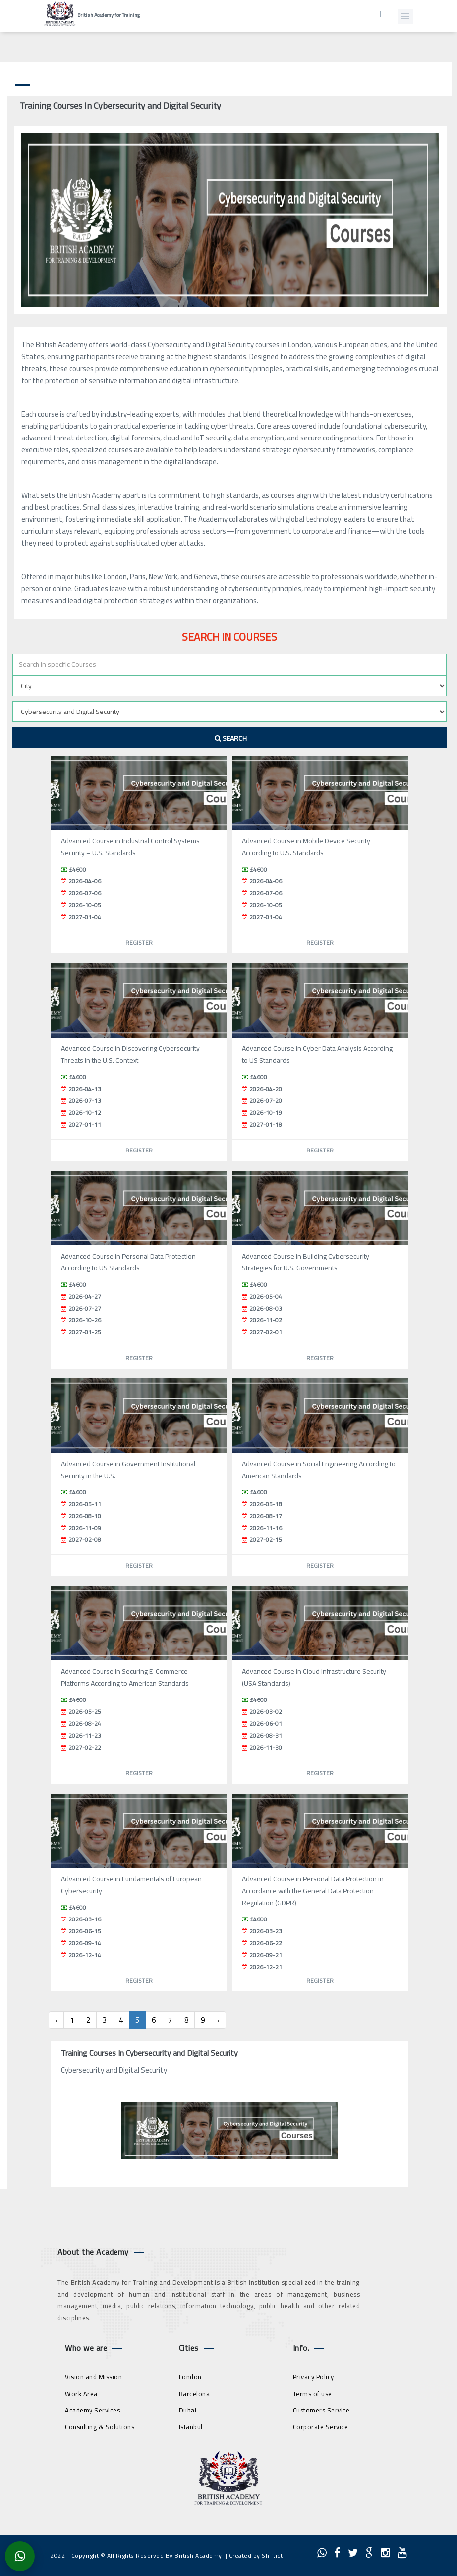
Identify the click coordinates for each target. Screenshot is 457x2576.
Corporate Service (320, 2427)
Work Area (81, 2394)
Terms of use (312, 2394)
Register (139, 942)
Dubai (188, 2410)
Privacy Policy (313, 2377)
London (190, 2377)
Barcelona (194, 2394)
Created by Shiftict (256, 2555)
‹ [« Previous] (56, 2020)
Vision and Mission (93, 2377)
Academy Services (92, 2410)
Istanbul (191, 2427)
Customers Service (321, 2410)
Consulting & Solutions (99, 2427)
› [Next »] (218, 2020)
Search (231, 738)
